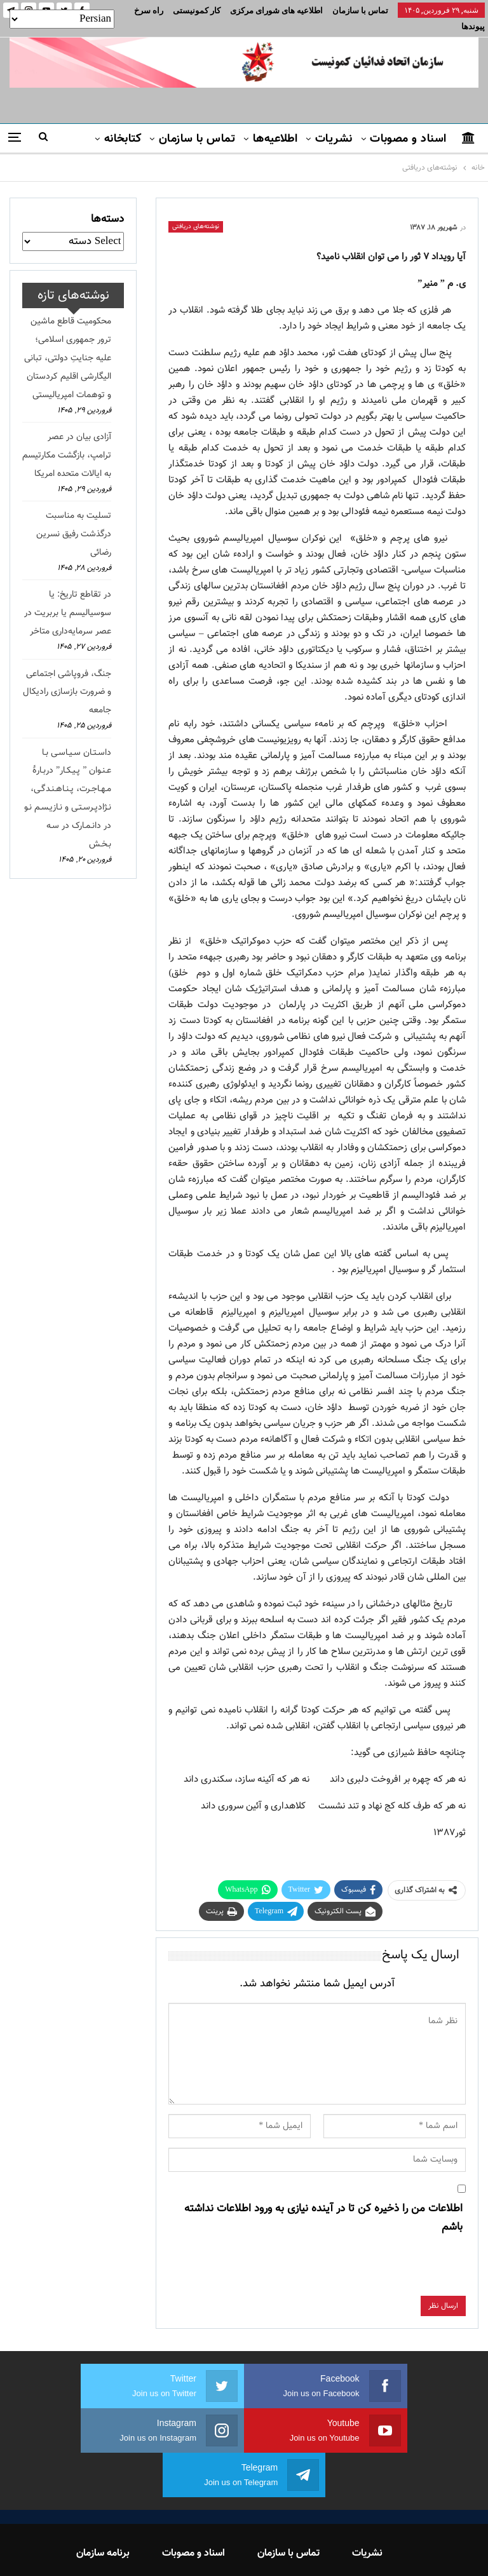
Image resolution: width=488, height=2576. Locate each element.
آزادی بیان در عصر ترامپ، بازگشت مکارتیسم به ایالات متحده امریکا (66, 440)
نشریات (334, 124)
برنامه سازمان (103, 2494)
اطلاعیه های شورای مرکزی (276, 10)
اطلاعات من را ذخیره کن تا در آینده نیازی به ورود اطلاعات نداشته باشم (323, 2202)
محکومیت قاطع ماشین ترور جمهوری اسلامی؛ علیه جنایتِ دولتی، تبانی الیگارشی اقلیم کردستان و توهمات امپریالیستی (67, 343)
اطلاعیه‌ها (275, 124)
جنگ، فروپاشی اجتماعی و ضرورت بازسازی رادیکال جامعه (67, 677)
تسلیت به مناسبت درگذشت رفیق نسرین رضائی (73, 519)
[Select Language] (62, 19)
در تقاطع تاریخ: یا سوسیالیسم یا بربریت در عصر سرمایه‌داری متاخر (67, 598)
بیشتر (207, 10)
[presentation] (369, 2256)
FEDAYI (215, 2550)
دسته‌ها (107, 204)
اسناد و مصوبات (408, 124)
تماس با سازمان (360, 10)
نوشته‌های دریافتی (195, 211)
